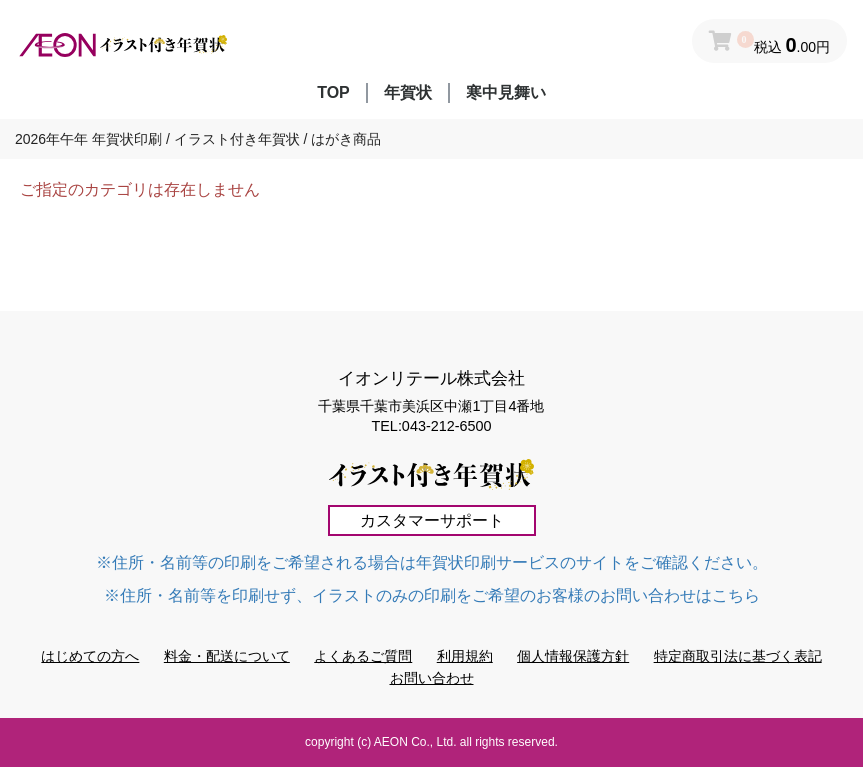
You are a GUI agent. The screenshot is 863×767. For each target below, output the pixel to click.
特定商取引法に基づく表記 (738, 656)
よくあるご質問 (363, 656)
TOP (333, 92)
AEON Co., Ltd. (415, 742)
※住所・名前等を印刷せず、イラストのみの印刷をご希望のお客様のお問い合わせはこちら (432, 595)
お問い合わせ (432, 678)
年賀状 (408, 92)
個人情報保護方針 (573, 656)
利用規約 (465, 656)
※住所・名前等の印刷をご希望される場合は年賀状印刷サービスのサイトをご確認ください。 (432, 562)
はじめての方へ (90, 656)
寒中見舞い (506, 92)
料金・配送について (227, 656)
